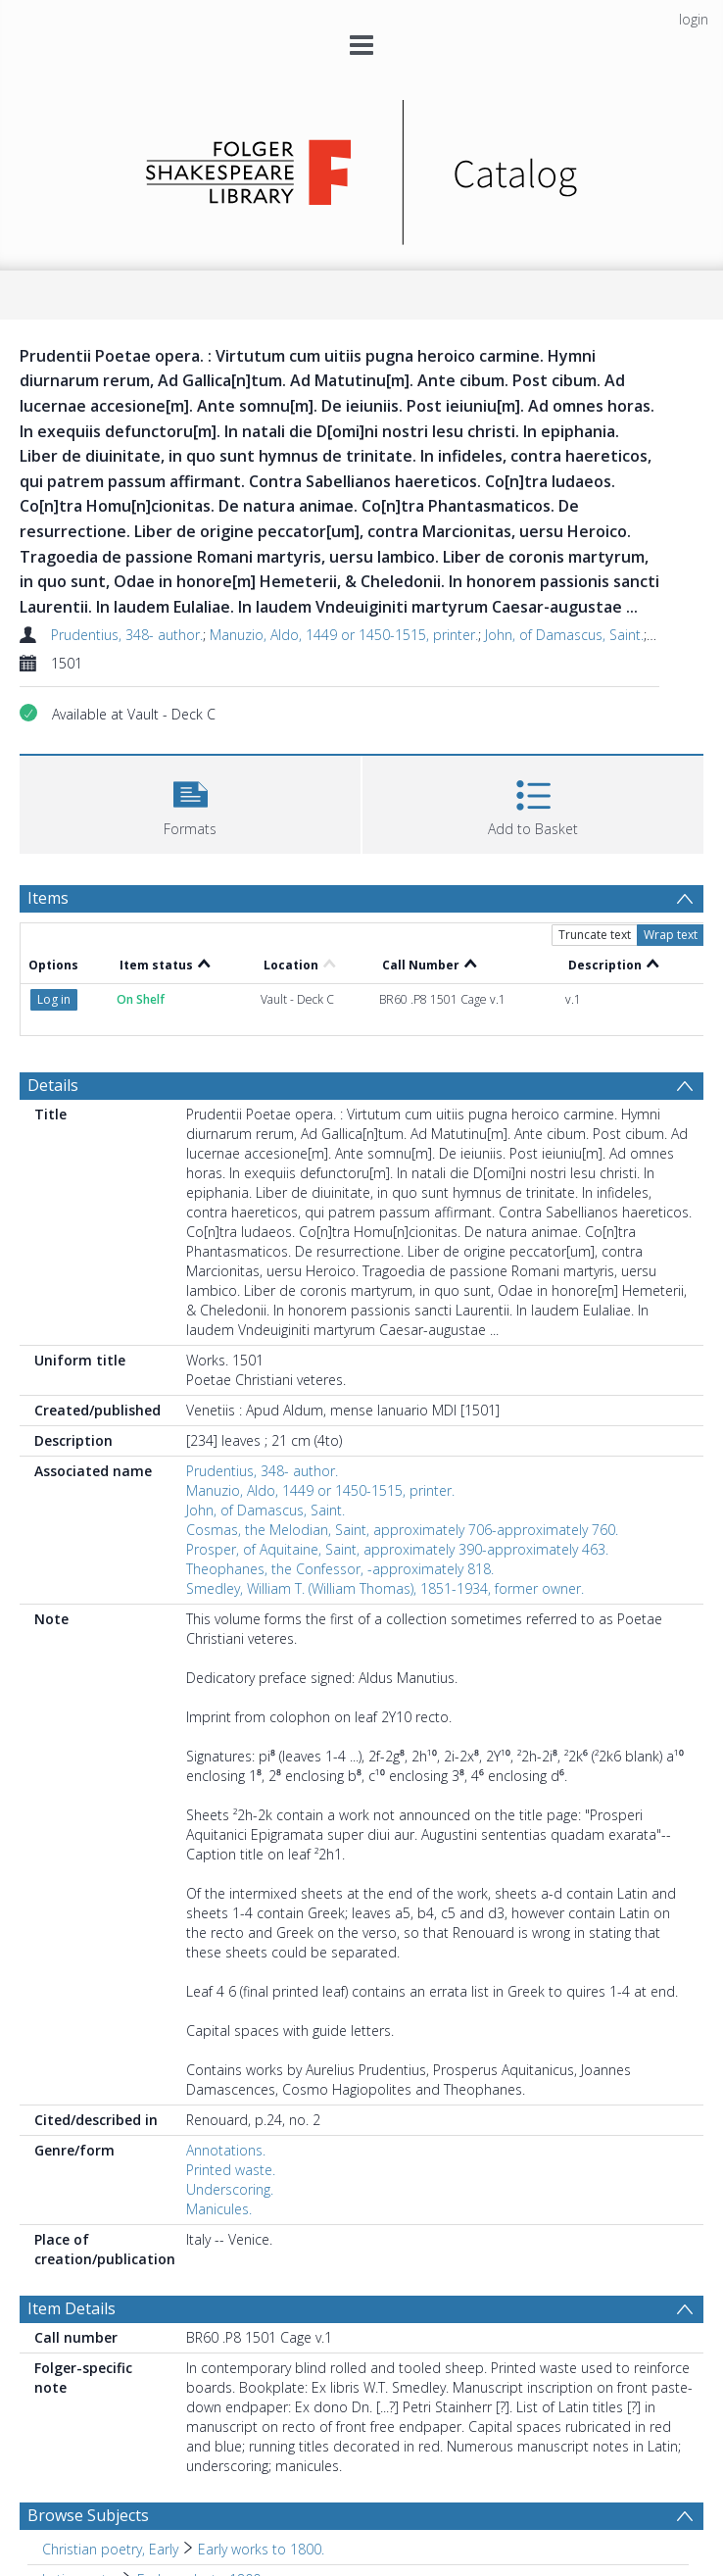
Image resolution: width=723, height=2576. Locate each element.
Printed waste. (230, 2169)
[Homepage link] (362, 167)
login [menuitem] (693, 19)
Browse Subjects (88, 2515)
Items (48, 898)
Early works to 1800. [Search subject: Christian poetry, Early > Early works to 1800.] (261, 2549)
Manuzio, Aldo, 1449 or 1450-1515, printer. (344, 634)
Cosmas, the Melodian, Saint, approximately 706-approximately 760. (402, 1529)
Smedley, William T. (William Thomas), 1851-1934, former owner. (385, 1588)
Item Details (71, 2308)
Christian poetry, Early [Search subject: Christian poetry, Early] (110, 2549)
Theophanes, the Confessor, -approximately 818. (340, 1569)
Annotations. (225, 2150)
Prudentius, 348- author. (127, 634)
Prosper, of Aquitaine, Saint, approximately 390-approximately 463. (397, 1549)
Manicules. (219, 2209)
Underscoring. (229, 2189)
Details (52, 1085)
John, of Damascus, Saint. (564, 634)
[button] (190, 802)
